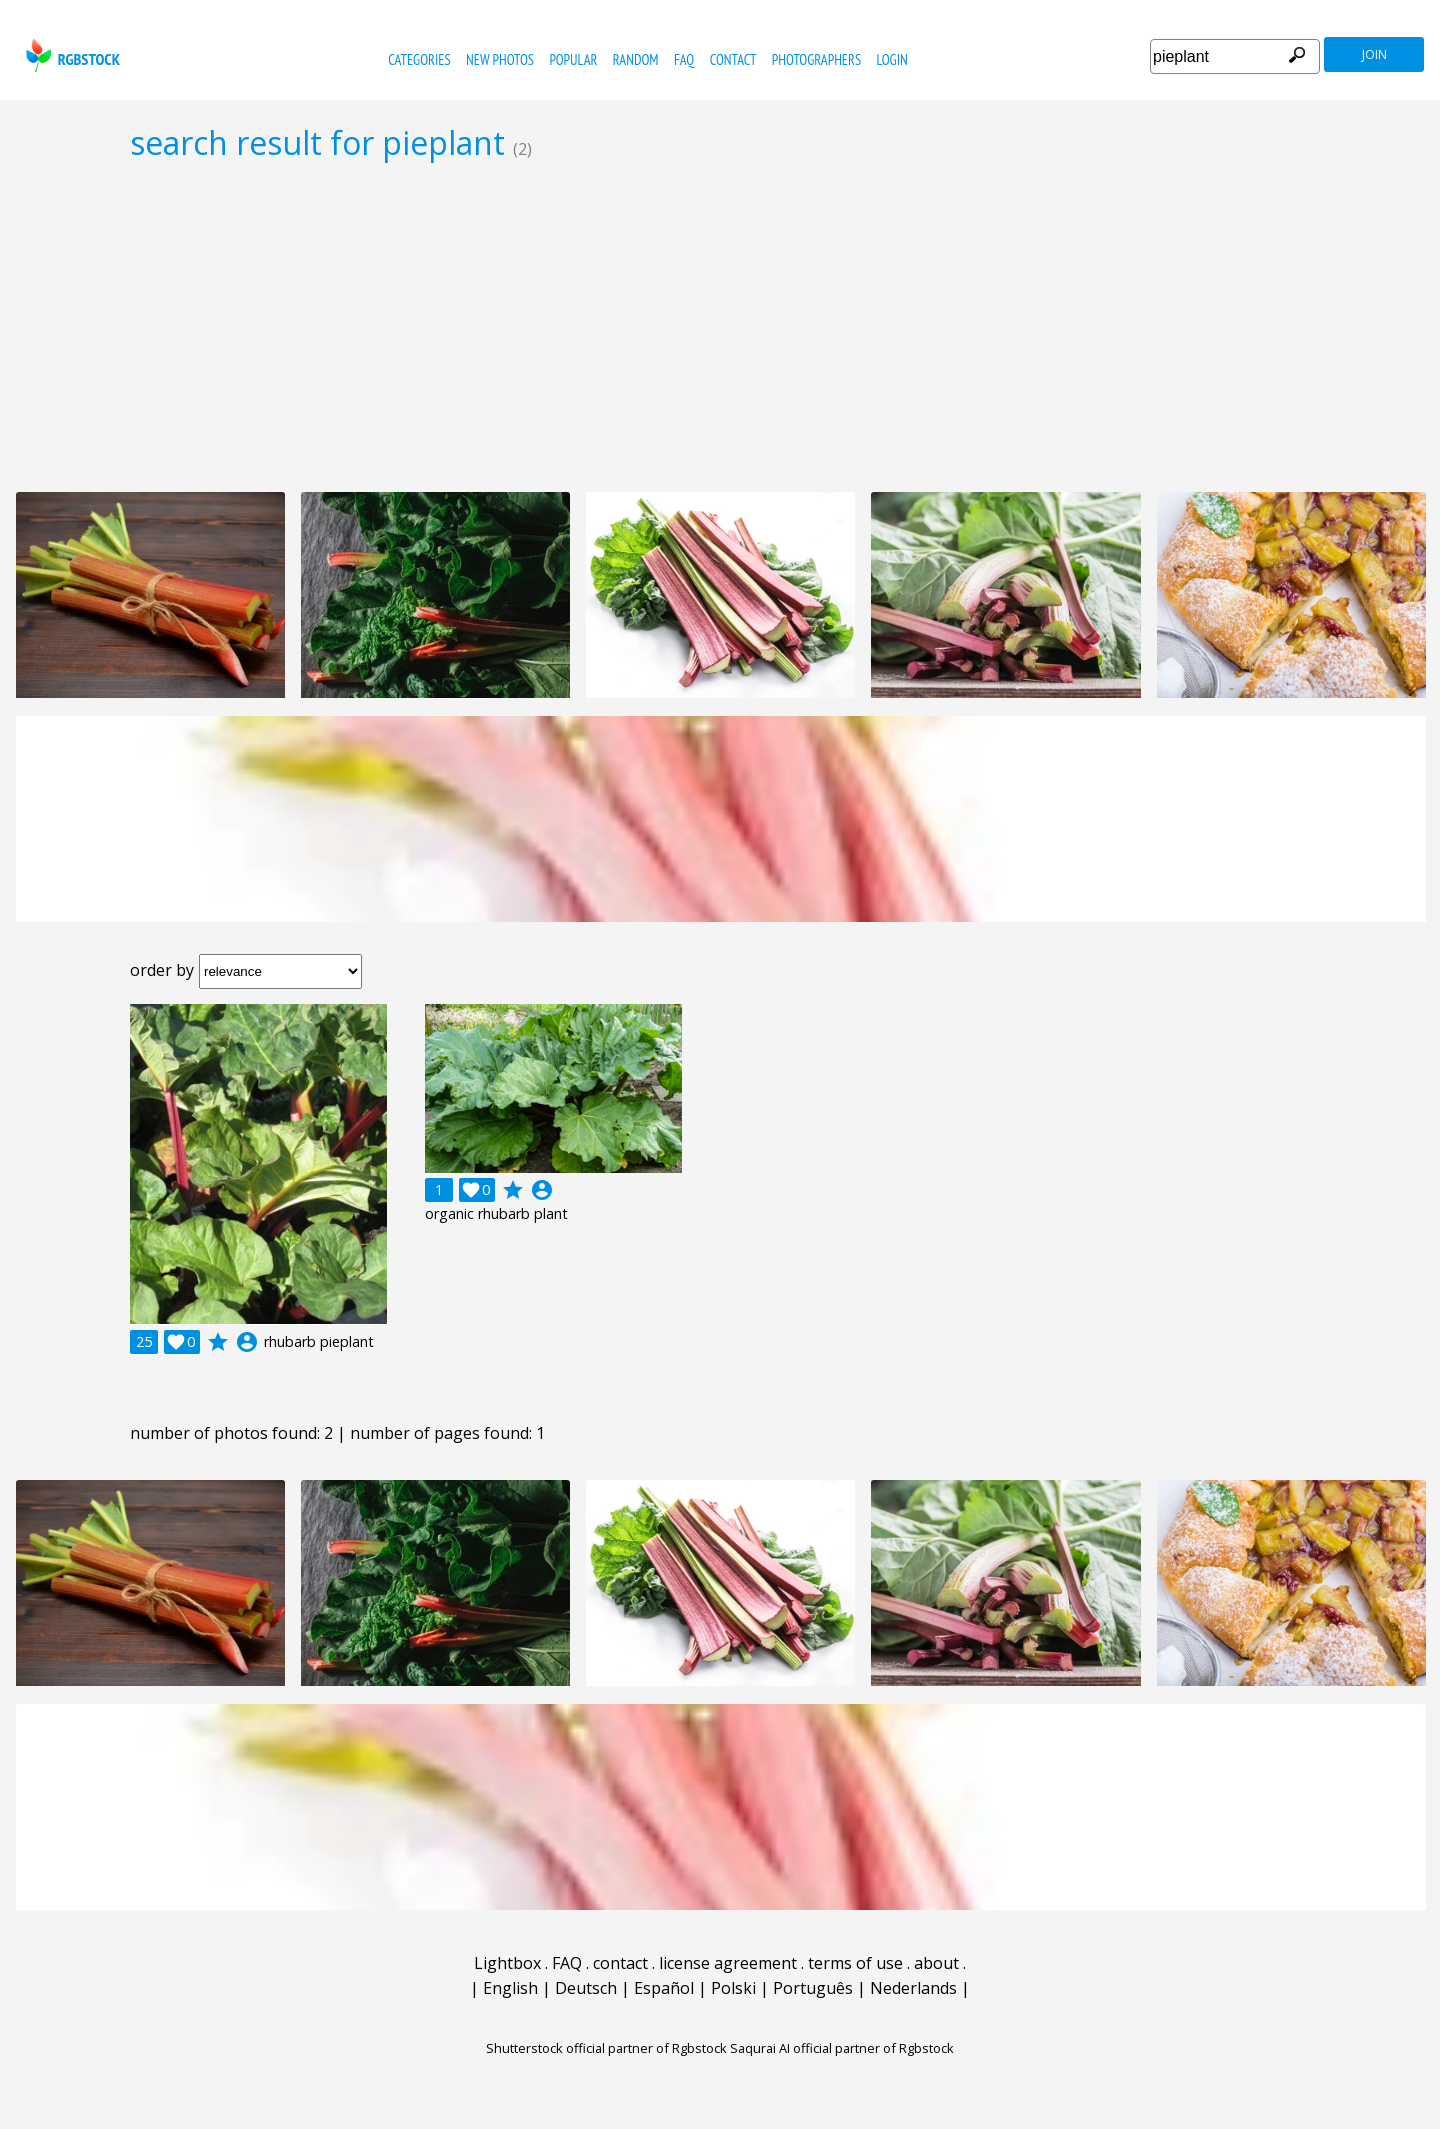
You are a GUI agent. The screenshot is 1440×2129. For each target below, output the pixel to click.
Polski (733, 1988)
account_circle (247, 1342)
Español (664, 1988)
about (936, 1963)
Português (813, 1988)
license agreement (728, 1963)
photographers (816, 59)
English (510, 1988)
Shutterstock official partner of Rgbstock (606, 2048)
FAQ (684, 59)
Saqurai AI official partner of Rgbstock (842, 2048)
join (1374, 54)
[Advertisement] (720, 326)
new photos (500, 59)
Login (892, 59)
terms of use (855, 1963)
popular (573, 59)
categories (419, 59)
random (636, 59)
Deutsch (586, 1988)
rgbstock (70, 55)
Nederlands (913, 1988)
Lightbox (507, 1963)
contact (733, 59)
